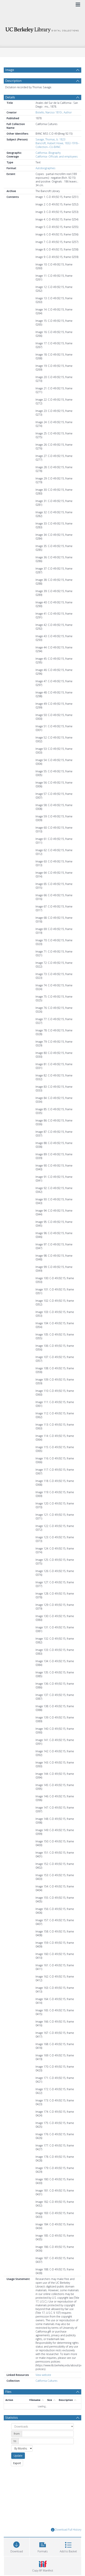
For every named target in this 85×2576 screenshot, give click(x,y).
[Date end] (46, 2450)
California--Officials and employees (57, 165)
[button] (42, 2555)
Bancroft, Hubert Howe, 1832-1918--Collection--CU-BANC (57, 154)
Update (18, 2464)
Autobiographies (45, 177)
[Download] (16, 2555)
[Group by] (42, 2435)
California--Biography (48, 162)
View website (43, 2384)
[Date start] (48, 2443)
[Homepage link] (42, 28)
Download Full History (66, 2539)
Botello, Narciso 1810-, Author (54, 121)
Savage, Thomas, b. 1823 (50, 148)
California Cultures (46, 2389)
